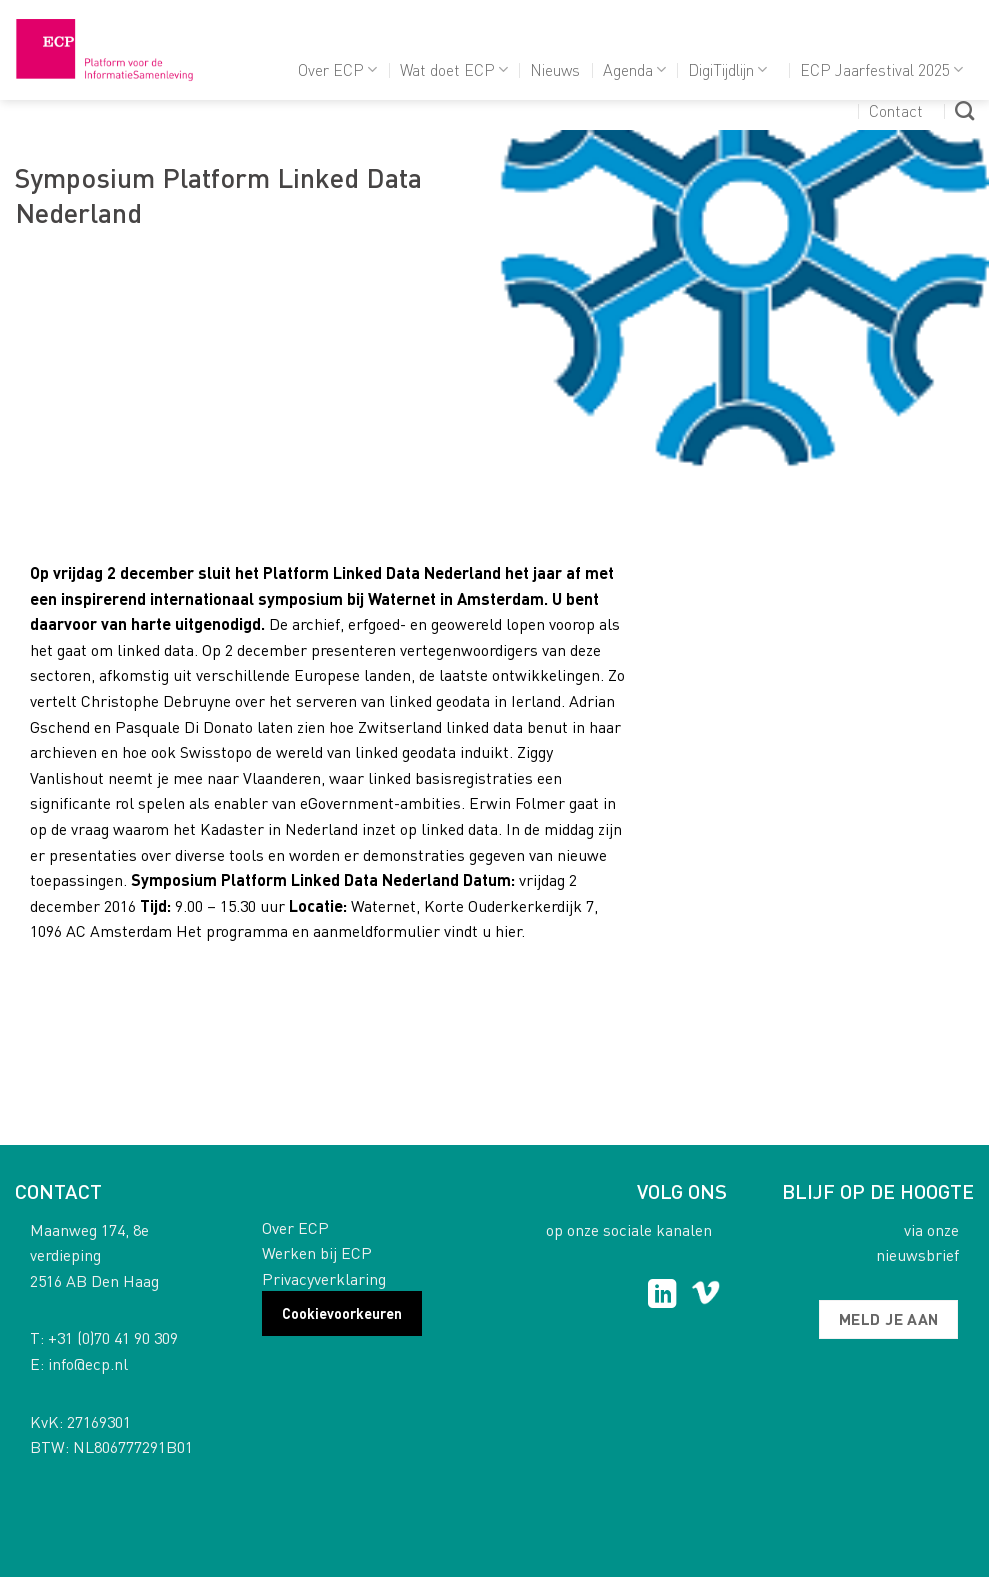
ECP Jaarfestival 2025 (881, 69)
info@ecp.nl (88, 1363)
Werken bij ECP (317, 1252)
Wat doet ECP (454, 69)
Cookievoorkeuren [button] (342, 1313)
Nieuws (555, 69)
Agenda (634, 69)
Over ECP (337, 69)
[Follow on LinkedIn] (662, 1296)
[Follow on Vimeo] (705, 1296)
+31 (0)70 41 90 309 (113, 1337)
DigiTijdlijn (727, 69)
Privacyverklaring (324, 1278)
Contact (896, 110)
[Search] (964, 110)
